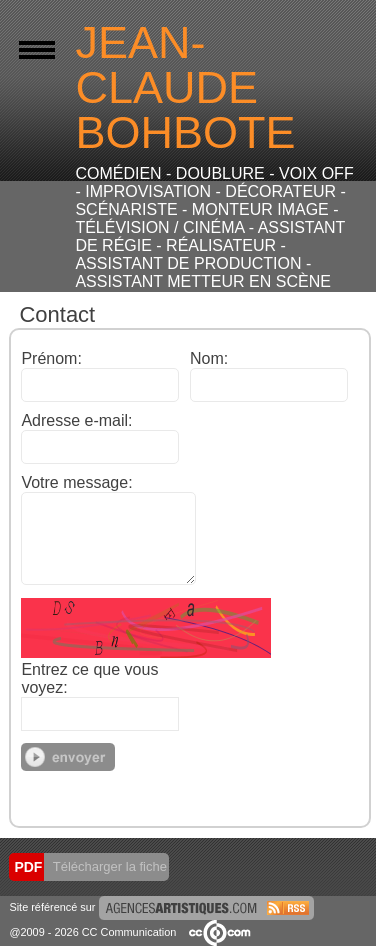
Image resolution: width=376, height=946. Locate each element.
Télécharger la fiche (108, 866)
